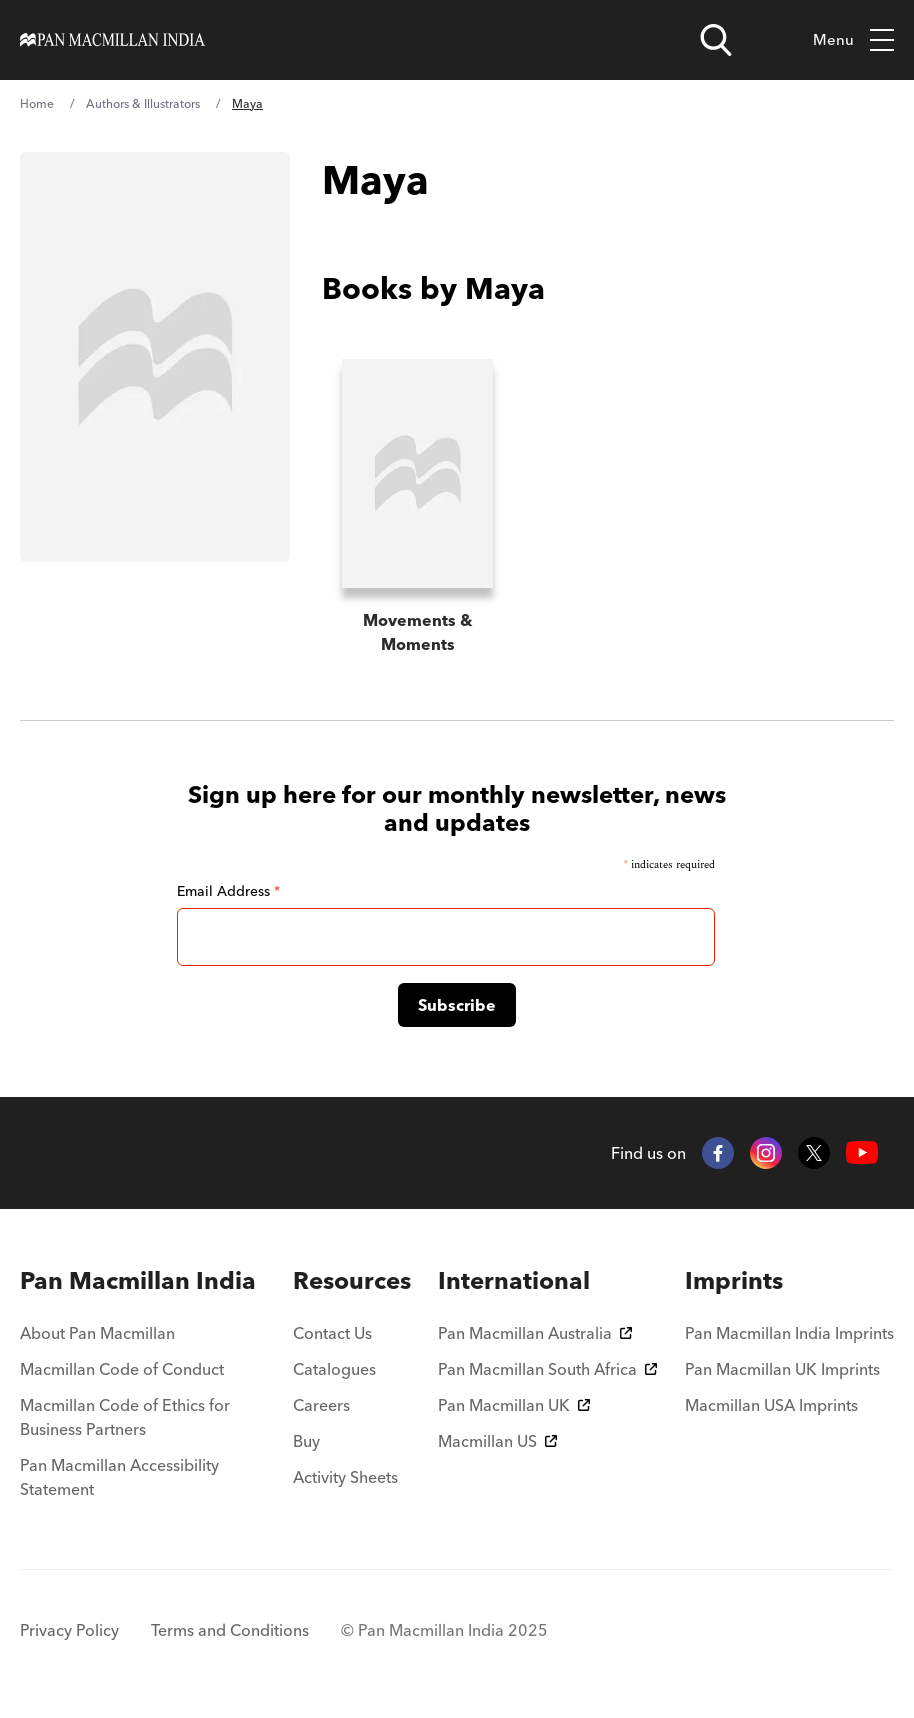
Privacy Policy (69, 1630)
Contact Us (332, 1333)
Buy (306, 1441)
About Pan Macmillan (97, 1333)
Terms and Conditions (230, 1630)
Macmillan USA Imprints (771, 1405)
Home (37, 103)
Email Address (228, 891)
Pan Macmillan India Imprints (789, 1333)
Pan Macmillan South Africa (547, 1369)
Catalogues (334, 1369)
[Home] (112, 40)
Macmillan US (497, 1441)
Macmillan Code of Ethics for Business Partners (125, 1417)
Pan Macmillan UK (514, 1405)
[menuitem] (142, 1281)
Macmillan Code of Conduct (122, 1369)
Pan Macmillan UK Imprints (782, 1369)
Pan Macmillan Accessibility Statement (119, 1477)
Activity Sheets (345, 1477)
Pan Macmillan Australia (535, 1333)
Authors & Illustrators (143, 103)
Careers (321, 1405)
